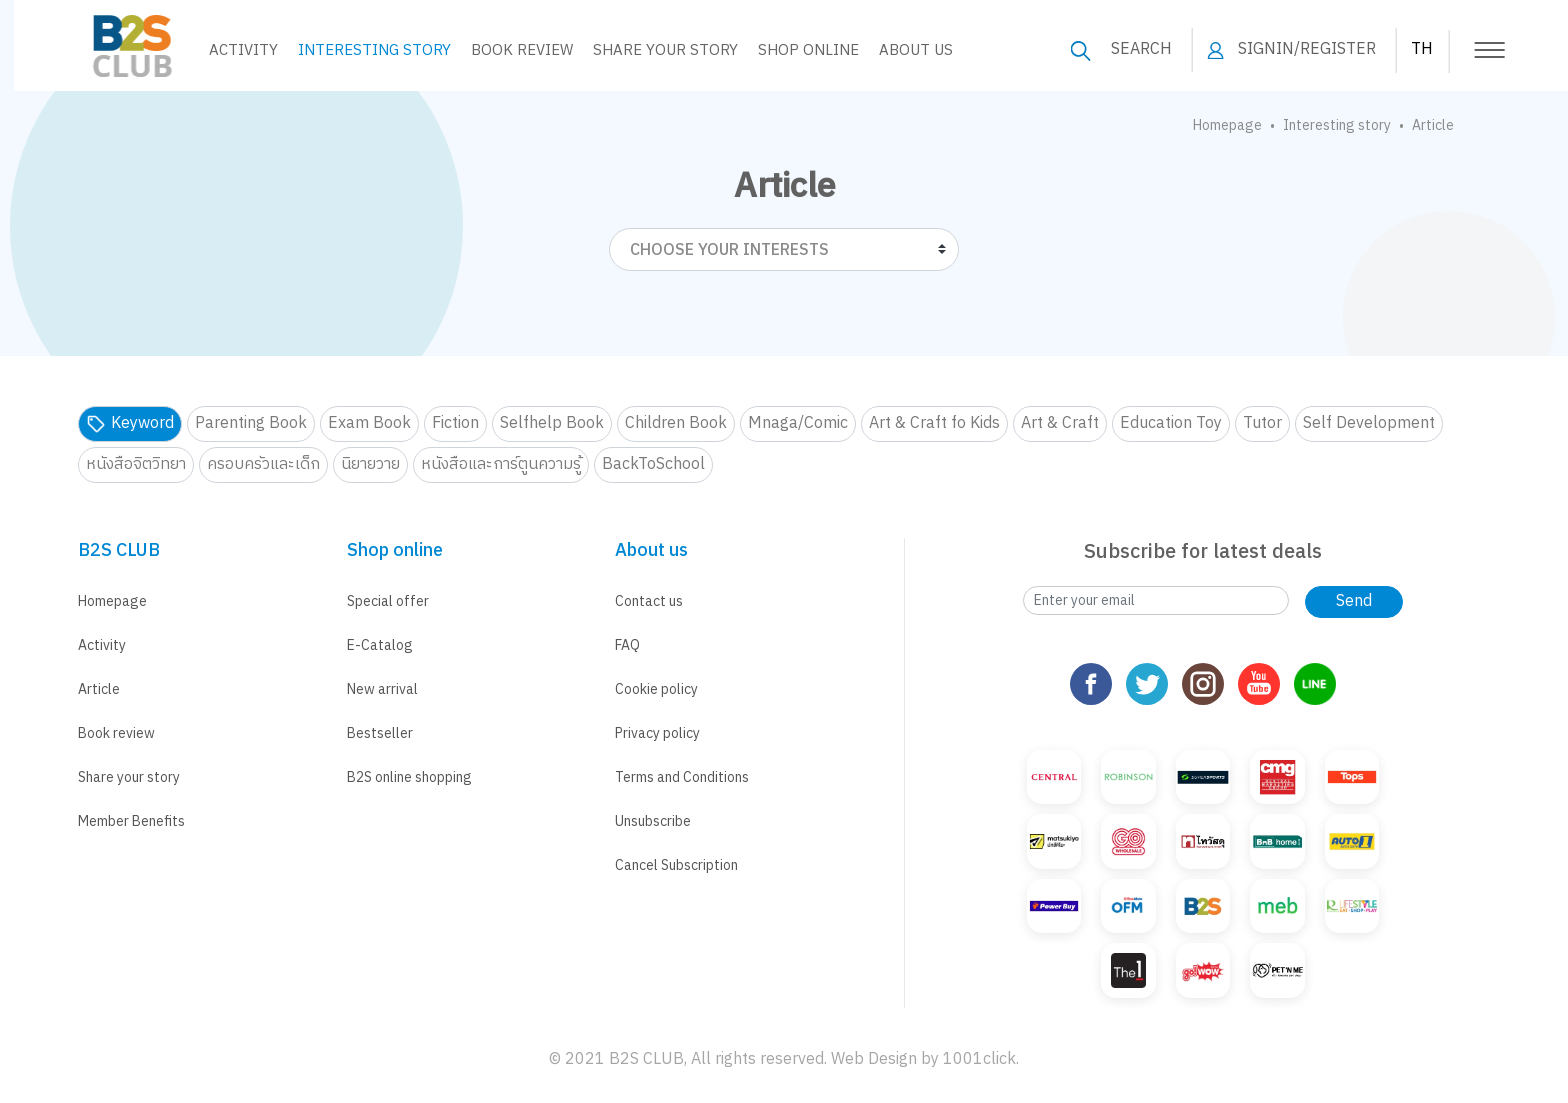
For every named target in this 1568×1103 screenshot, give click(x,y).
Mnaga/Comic (798, 423)
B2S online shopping (409, 777)
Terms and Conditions (682, 777)
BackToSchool (653, 464)
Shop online (794, 50)
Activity (229, 50)
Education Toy (1171, 423)
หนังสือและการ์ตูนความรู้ (501, 464)
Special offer (388, 601)
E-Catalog (380, 645)
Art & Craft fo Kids (934, 423)
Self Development (1369, 423)
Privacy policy (657, 733)
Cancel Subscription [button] (676, 865)
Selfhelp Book (552, 423)
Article (99, 689)
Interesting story (360, 50)
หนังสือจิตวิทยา (136, 464)
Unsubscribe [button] (653, 821)
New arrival (382, 689)
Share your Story (651, 50)
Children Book (676, 423)
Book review (116, 733)
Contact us (649, 601)
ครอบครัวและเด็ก (263, 464)
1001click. (981, 1059)
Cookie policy (656, 689)
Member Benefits (131, 821)
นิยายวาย (370, 464)
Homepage (1227, 125)
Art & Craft (1060, 423)
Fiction (455, 423)
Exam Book (369, 423)
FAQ (627, 645)
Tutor (1262, 423)
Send (1354, 601)
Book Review (508, 50)
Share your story (129, 777)
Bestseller (380, 733)
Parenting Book (251, 423)
